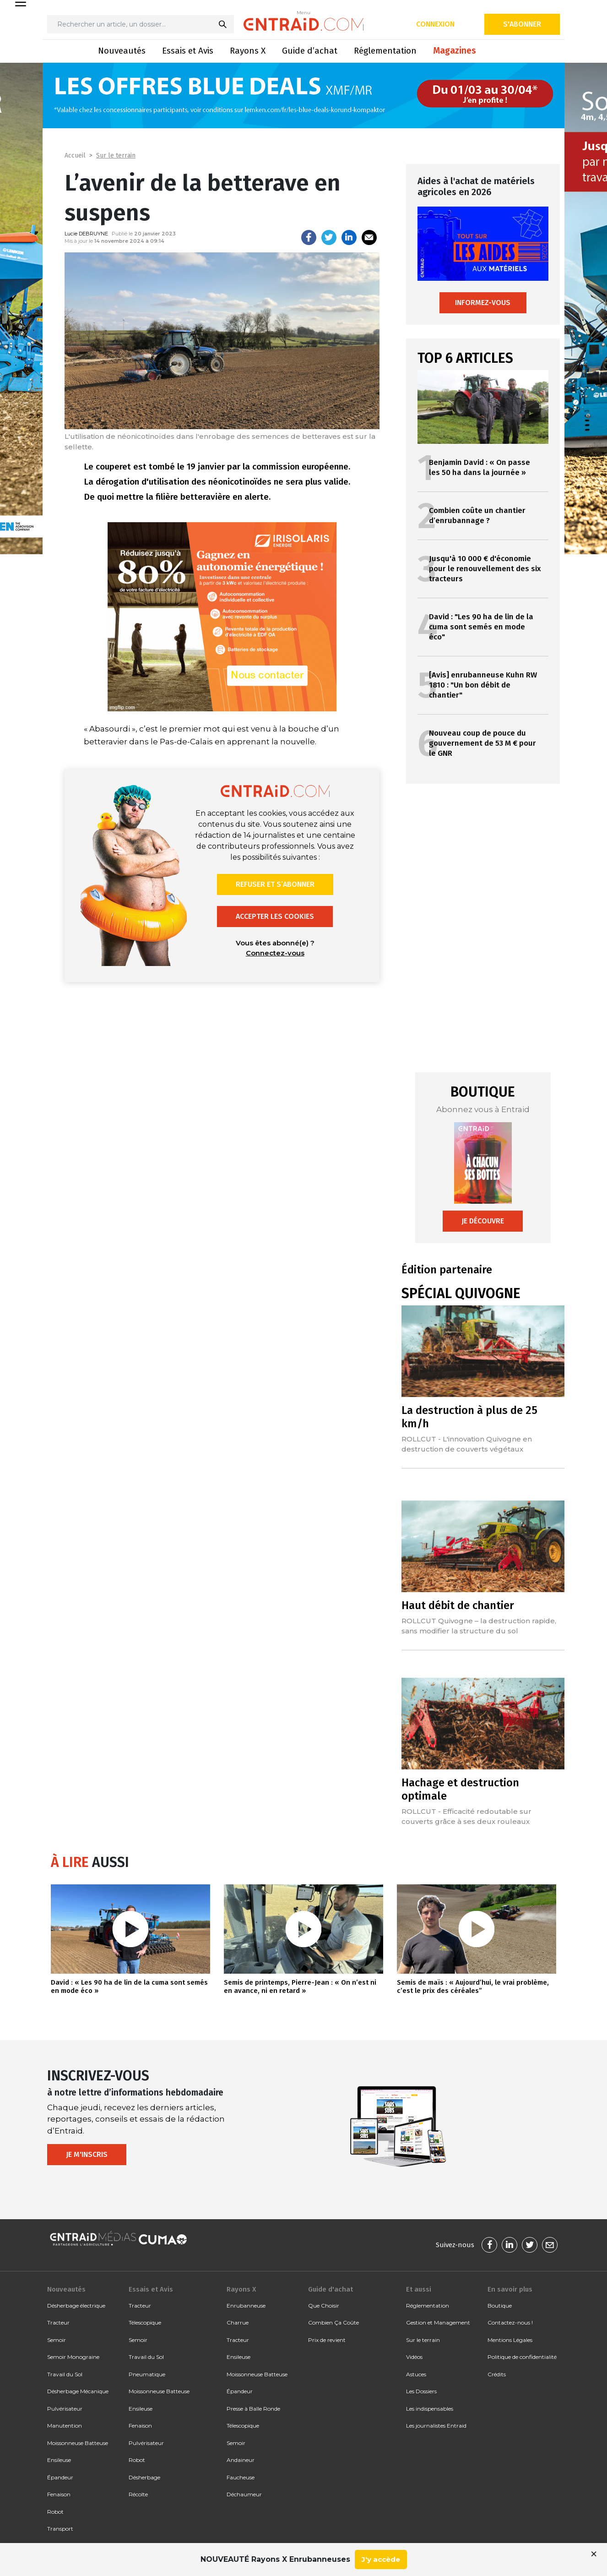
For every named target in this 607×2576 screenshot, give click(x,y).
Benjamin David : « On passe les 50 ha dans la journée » (479, 467)
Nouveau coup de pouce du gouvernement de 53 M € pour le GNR (482, 743)
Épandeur (60, 2477)
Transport (60, 2528)
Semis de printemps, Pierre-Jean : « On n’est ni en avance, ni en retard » (300, 1986)
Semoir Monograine (73, 2356)
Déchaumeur (244, 2494)
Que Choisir (323, 2305)
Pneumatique (147, 2374)
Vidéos (414, 2356)
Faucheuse (241, 2477)
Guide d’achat (309, 50)
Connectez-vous (275, 953)
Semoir (56, 2339)
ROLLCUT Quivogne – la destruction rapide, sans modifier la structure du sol (478, 1625)
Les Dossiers (421, 2391)
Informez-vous (482, 302)
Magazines (454, 50)
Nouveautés (122, 50)
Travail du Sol (64, 2374)
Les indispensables (429, 2408)
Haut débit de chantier (457, 1605)
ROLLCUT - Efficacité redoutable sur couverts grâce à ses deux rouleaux (466, 1816)
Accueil (75, 155)
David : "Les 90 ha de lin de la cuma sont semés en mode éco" (481, 627)
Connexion (435, 24)
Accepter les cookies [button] (275, 916)
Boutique (500, 2305)
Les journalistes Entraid (436, 2425)
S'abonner (522, 24)
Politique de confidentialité (522, 2356)
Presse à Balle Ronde (253, 2408)
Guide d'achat (330, 2289)
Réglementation (385, 50)
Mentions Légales (510, 2339)
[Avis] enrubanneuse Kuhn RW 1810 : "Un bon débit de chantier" (483, 685)
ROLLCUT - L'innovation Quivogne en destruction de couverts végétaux (466, 1444)
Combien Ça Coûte (333, 2322)
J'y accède (381, 2559)
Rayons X (248, 50)
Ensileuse (59, 2459)
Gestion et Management (438, 2322)
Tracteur (58, 2322)
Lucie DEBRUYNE (86, 233)
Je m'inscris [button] (87, 2154)
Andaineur (241, 2459)
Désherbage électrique (76, 2305)
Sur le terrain (115, 155)
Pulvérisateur (64, 2408)
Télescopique (145, 2322)
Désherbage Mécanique (77, 2391)
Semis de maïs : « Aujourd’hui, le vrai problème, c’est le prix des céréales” (473, 1986)
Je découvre (482, 1221)
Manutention (64, 2425)
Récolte (138, 2494)
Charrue (238, 2322)
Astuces (416, 2374)
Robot (55, 2511)
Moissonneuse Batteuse (77, 2443)
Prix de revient (327, 2339)
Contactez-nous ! (510, 2322)
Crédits (497, 2374)
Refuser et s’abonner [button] (275, 884)
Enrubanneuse (246, 2305)
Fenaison (58, 2494)
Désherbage (144, 2477)
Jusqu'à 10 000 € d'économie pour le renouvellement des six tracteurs (485, 569)
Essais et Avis (187, 50)
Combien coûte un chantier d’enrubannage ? (477, 515)
